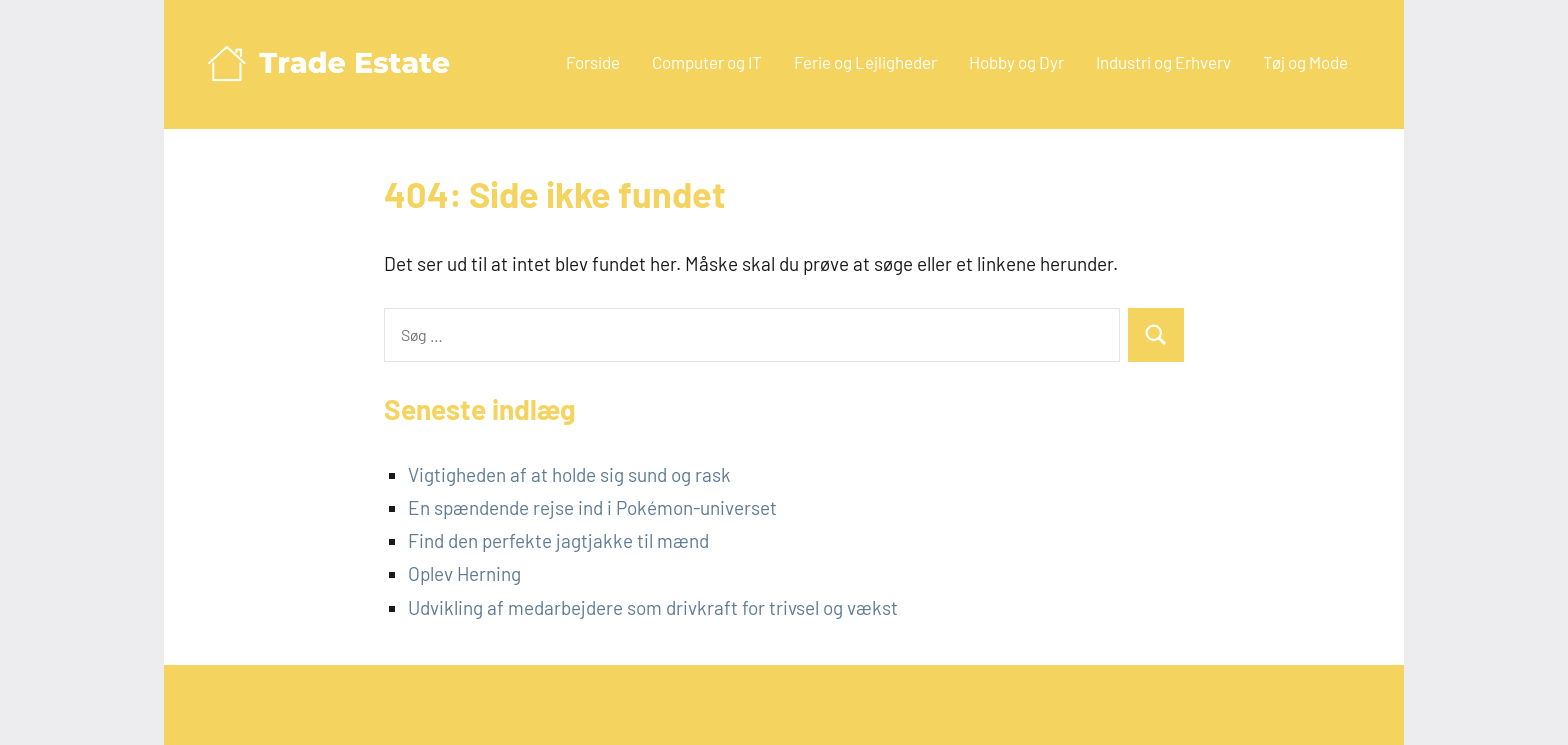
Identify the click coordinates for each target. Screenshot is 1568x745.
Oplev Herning (464, 573)
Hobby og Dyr (1016, 62)
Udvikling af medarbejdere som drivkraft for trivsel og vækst (653, 607)
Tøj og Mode (1305, 62)
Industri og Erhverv (1163, 62)
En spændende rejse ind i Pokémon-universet (592, 507)
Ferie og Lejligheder (865, 62)
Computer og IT (707, 62)
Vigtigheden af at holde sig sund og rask (569, 474)
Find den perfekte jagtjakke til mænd (558, 540)
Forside (593, 62)
